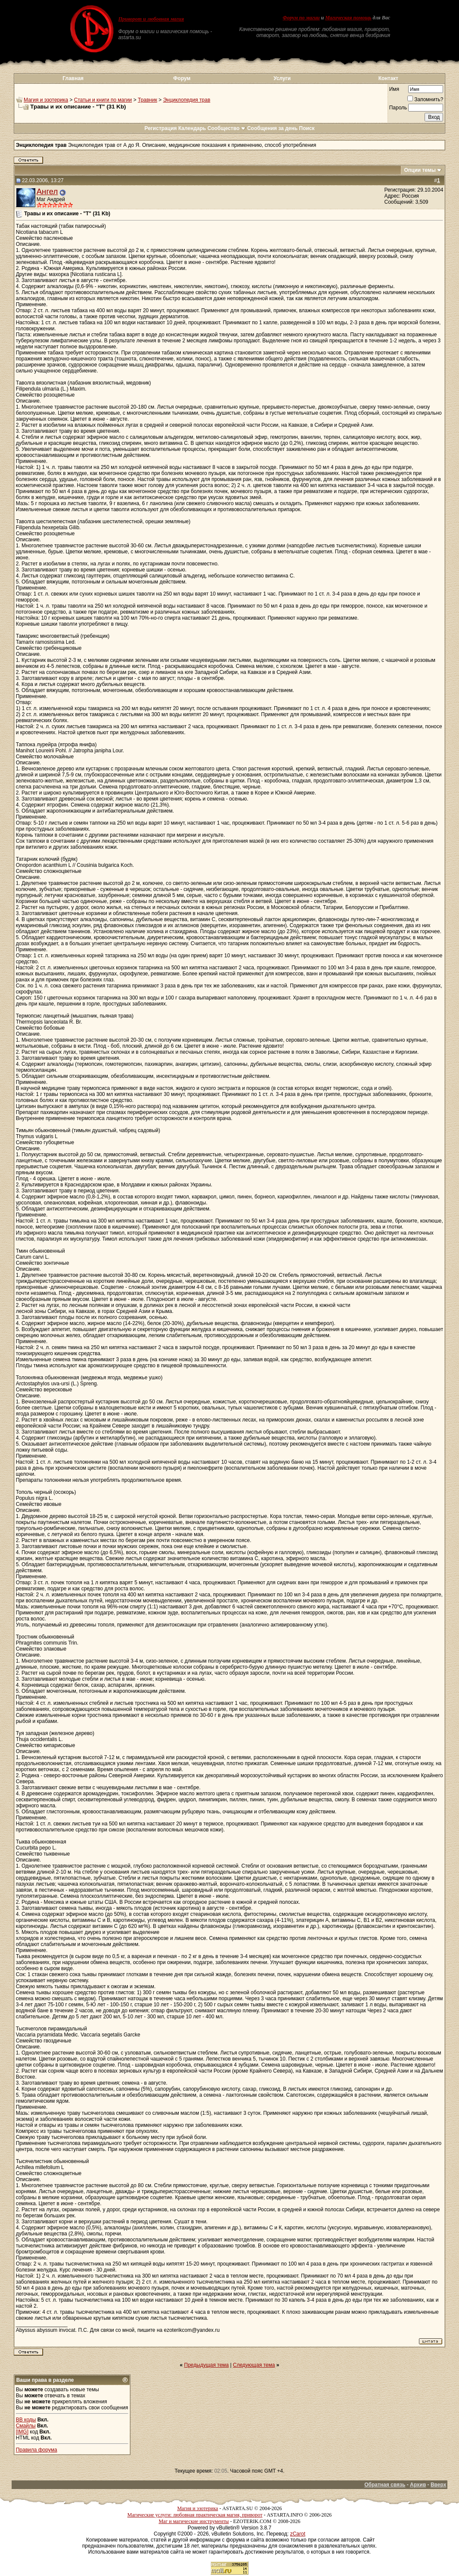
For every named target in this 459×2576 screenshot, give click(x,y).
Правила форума (36, 2450)
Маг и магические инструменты (193, 2521)
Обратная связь (384, 2485)
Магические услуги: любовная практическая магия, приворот (195, 2515)
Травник (147, 100)
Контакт (388, 78)
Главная (73, 78)
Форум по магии (301, 18)
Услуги (282, 78)
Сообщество (227, 128)
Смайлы (26, 2426)
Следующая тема (254, 2365)
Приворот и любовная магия (151, 19)
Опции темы (420, 170)
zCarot (297, 2534)
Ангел (47, 191)
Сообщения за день (272, 128)
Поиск (307, 128)
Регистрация (160, 128)
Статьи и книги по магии (103, 100)
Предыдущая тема (206, 2365)
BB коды (26, 2420)
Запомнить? (425, 99)
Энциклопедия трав (187, 100)
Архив (418, 2485)
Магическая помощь (348, 18)
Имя (394, 89)
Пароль (398, 108)
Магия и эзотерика (46, 100)
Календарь (192, 128)
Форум (181, 78)
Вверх (438, 2485)
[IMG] (22, 2432)
